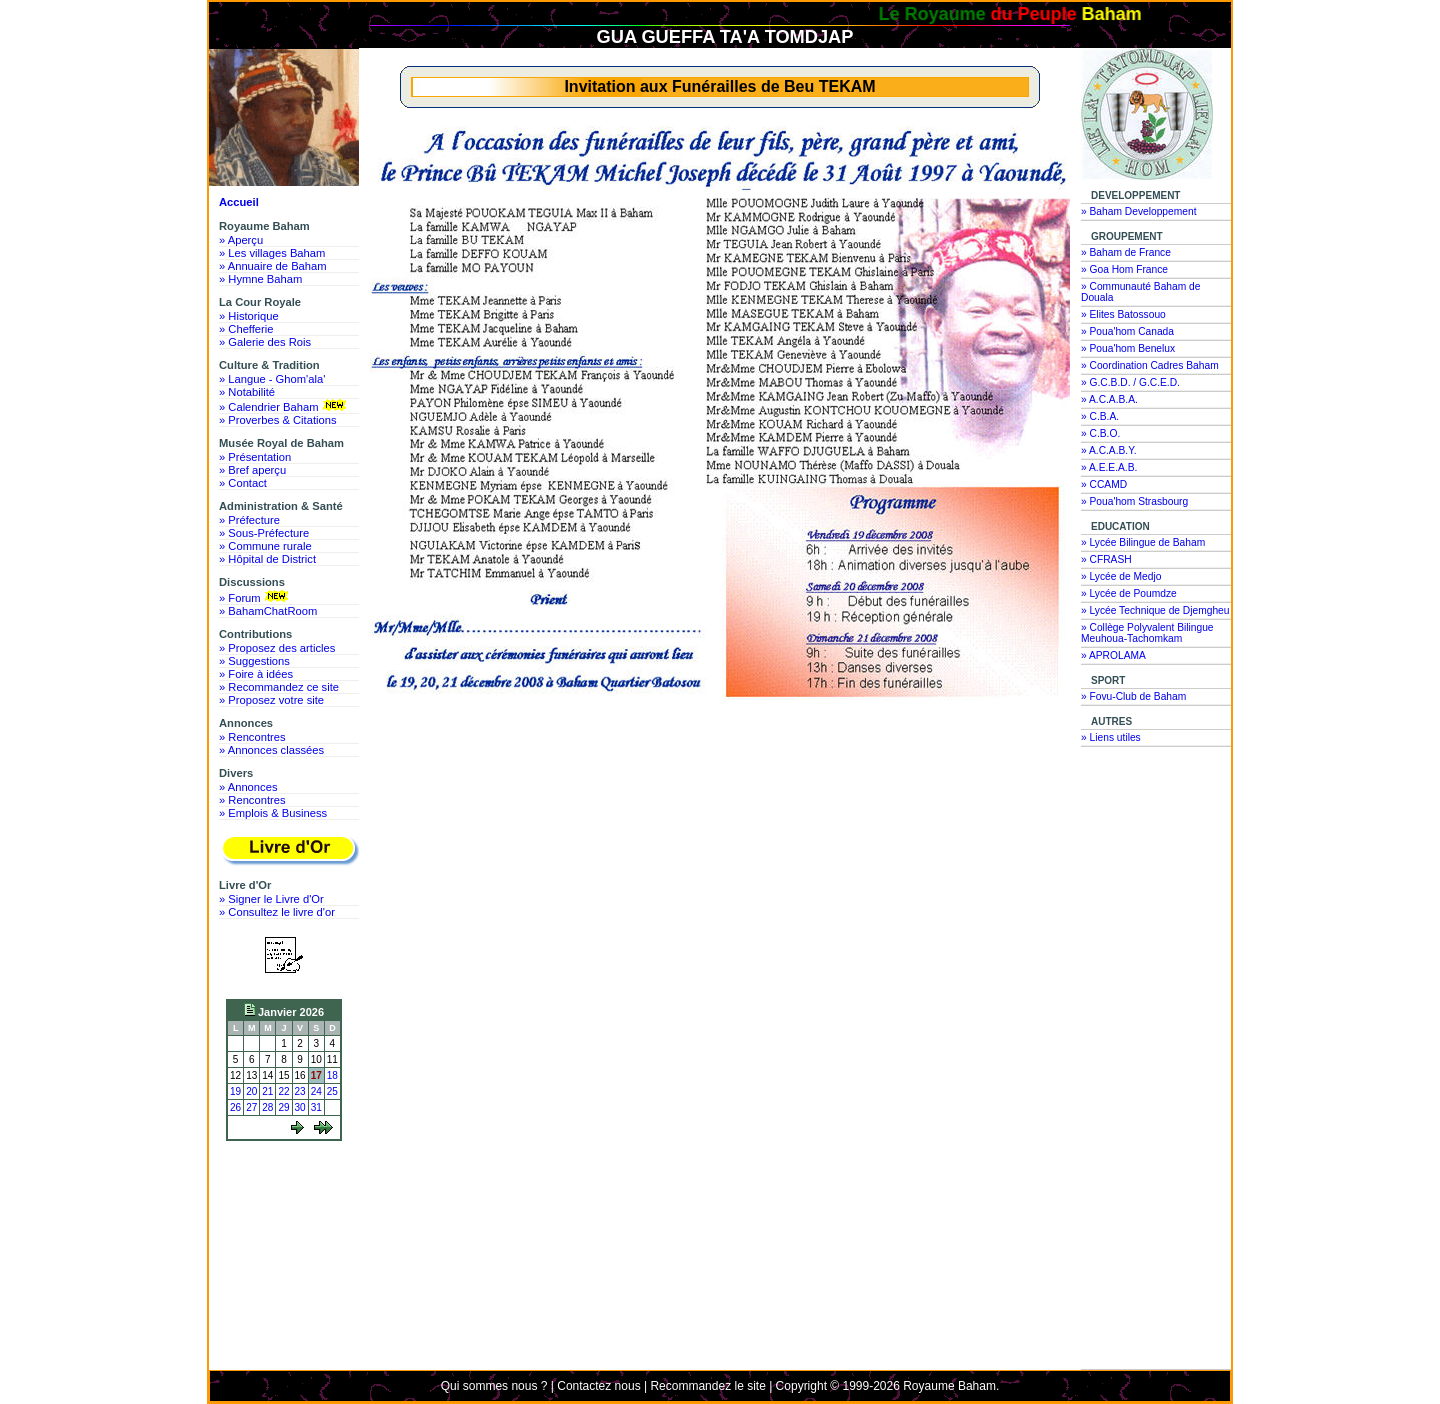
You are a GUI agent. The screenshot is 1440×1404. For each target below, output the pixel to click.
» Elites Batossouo (1123, 314)
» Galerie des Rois (265, 342)
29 (283, 1107)
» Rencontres (252, 737)
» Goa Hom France (1124, 269)
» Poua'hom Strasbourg (1134, 501)
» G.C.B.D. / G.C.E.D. (1130, 382)
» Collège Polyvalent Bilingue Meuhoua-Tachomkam (1147, 633)
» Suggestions (254, 661)
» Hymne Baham (260, 279)
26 (235, 1107)
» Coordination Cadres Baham (1150, 365)
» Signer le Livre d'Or (271, 899)
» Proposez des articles (277, 648)
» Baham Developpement (1139, 211)
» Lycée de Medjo (1121, 576)
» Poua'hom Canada (1127, 331)
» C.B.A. (1100, 416)
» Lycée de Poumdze (1129, 593)
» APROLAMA (1113, 655)
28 (267, 1107)
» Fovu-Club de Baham (1133, 696)
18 (332, 1075)
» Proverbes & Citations (278, 420)
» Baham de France (1126, 252)
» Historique (249, 316)
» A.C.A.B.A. (1109, 399)
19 (235, 1091)
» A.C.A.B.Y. (1109, 450)
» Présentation (255, 457)
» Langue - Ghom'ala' (272, 379)
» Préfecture (249, 520)
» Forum (255, 597)
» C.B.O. (1100, 433)
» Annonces (248, 787)
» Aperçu (241, 240)
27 (251, 1107)
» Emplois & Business (273, 813)
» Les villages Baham (272, 253)
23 (300, 1091)
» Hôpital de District (267, 559)
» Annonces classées (271, 750)
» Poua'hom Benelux (1128, 348)
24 (316, 1091)
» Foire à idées (256, 674)
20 (251, 1091)
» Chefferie (246, 329)
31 (316, 1107)
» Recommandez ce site (279, 687)
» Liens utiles (1111, 737)
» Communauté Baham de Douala (1140, 292)
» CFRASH (1106, 559)
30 (300, 1107)
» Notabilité (247, 392)
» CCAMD (1104, 484)
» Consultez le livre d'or (277, 912)
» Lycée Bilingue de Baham (1143, 542)
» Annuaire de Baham (273, 266)
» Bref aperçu (252, 470)
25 (332, 1091)
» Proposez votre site (271, 700)
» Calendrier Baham (284, 406)
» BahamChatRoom (268, 611)
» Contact (243, 483)
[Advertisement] (289, 1222)
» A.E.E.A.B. (1109, 467)
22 (283, 1091)
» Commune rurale (265, 546)
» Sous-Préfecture (264, 533)
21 (267, 1091)
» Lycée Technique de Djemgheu (1155, 610)
